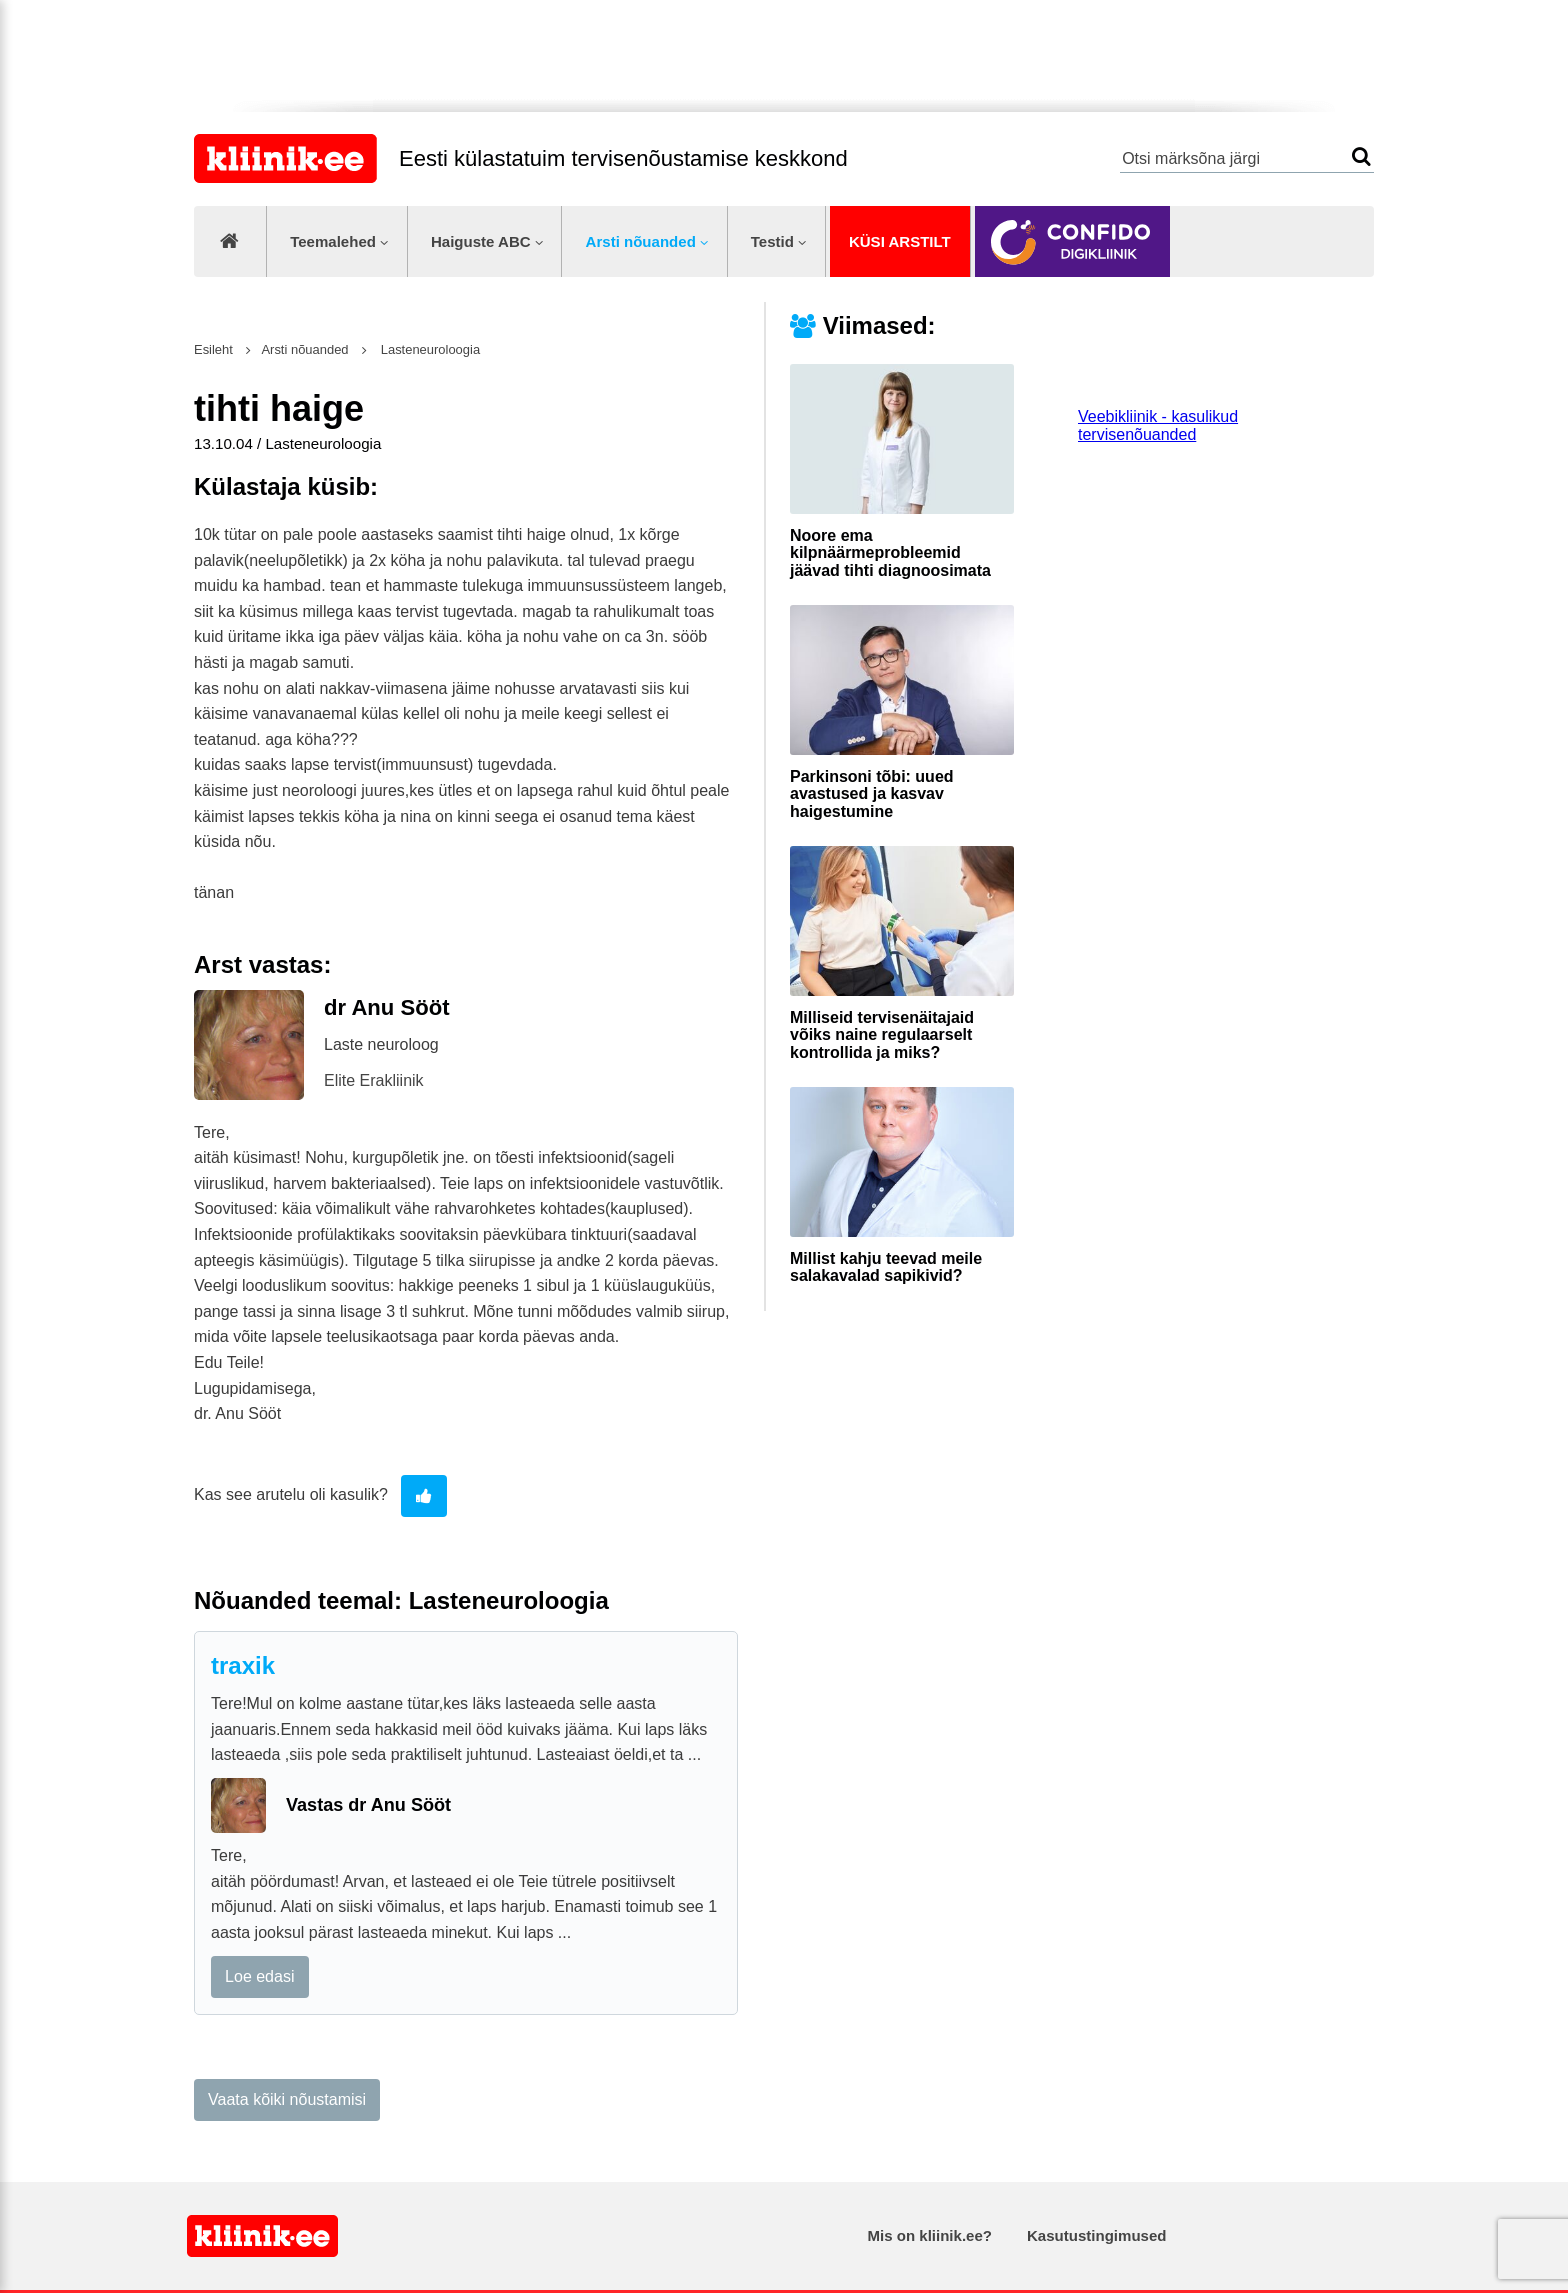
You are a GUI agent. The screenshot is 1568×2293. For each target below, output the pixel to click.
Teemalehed (333, 241)
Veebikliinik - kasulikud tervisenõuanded (1158, 425)
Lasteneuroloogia (428, 349)
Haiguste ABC (481, 241)
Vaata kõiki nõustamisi (287, 2099)
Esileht (213, 349)
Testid (772, 241)
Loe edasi (259, 1976)
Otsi (1361, 156)
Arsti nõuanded (641, 241)
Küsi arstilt (900, 241)
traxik (243, 1665)
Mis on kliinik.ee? (930, 2235)
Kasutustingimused (1096, 2235)
